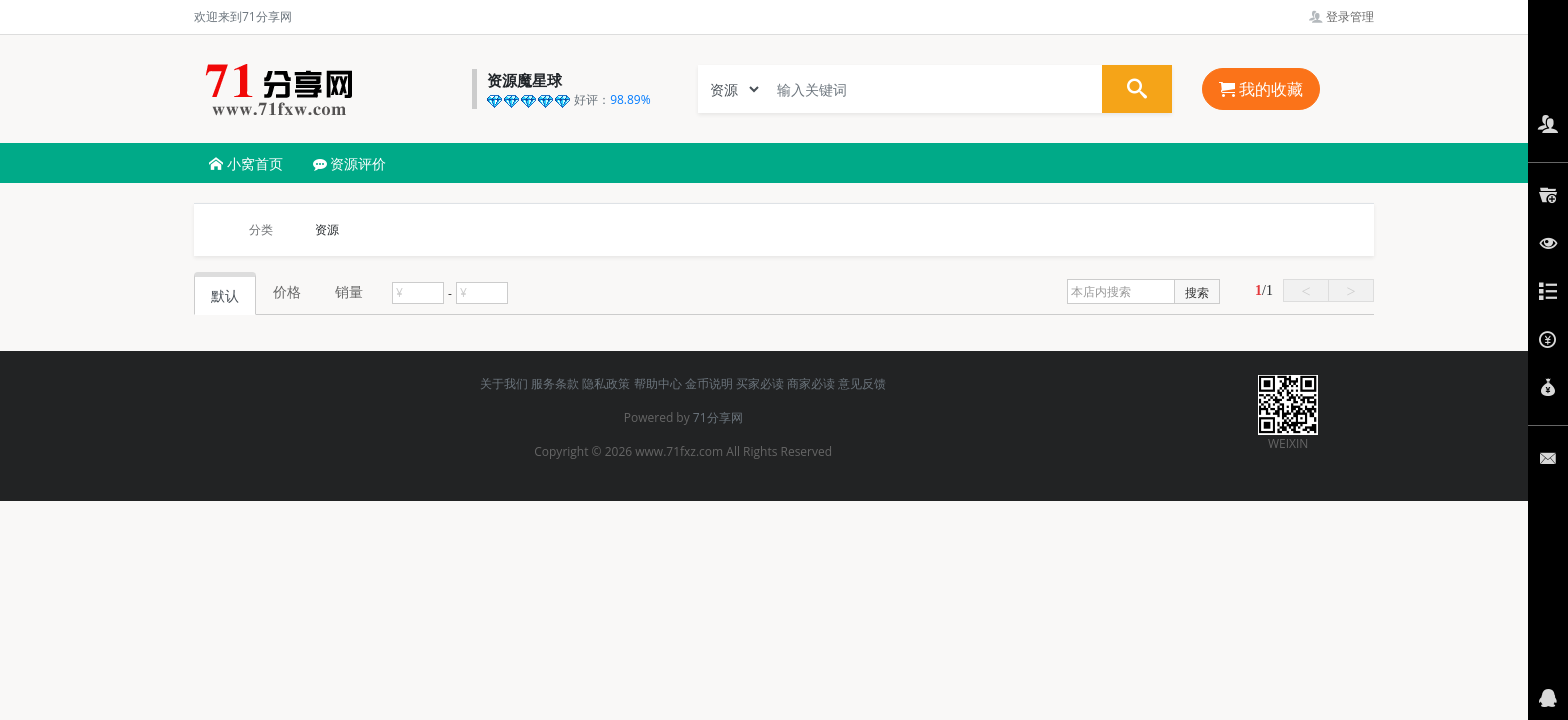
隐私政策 (606, 383)
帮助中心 (658, 383)
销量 (349, 291)
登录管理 (1341, 16)
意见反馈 (862, 383)
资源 (327, 229)
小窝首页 (246, 163)
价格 (287, 291)
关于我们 (504, 383)
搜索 (1197, 292)
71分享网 (718, 417)
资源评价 (350, 163)
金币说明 (709, 383)
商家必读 (811, 383)
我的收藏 (1261, 89)
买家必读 (760, 383)
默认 (225, 295)
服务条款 (555, 383)
